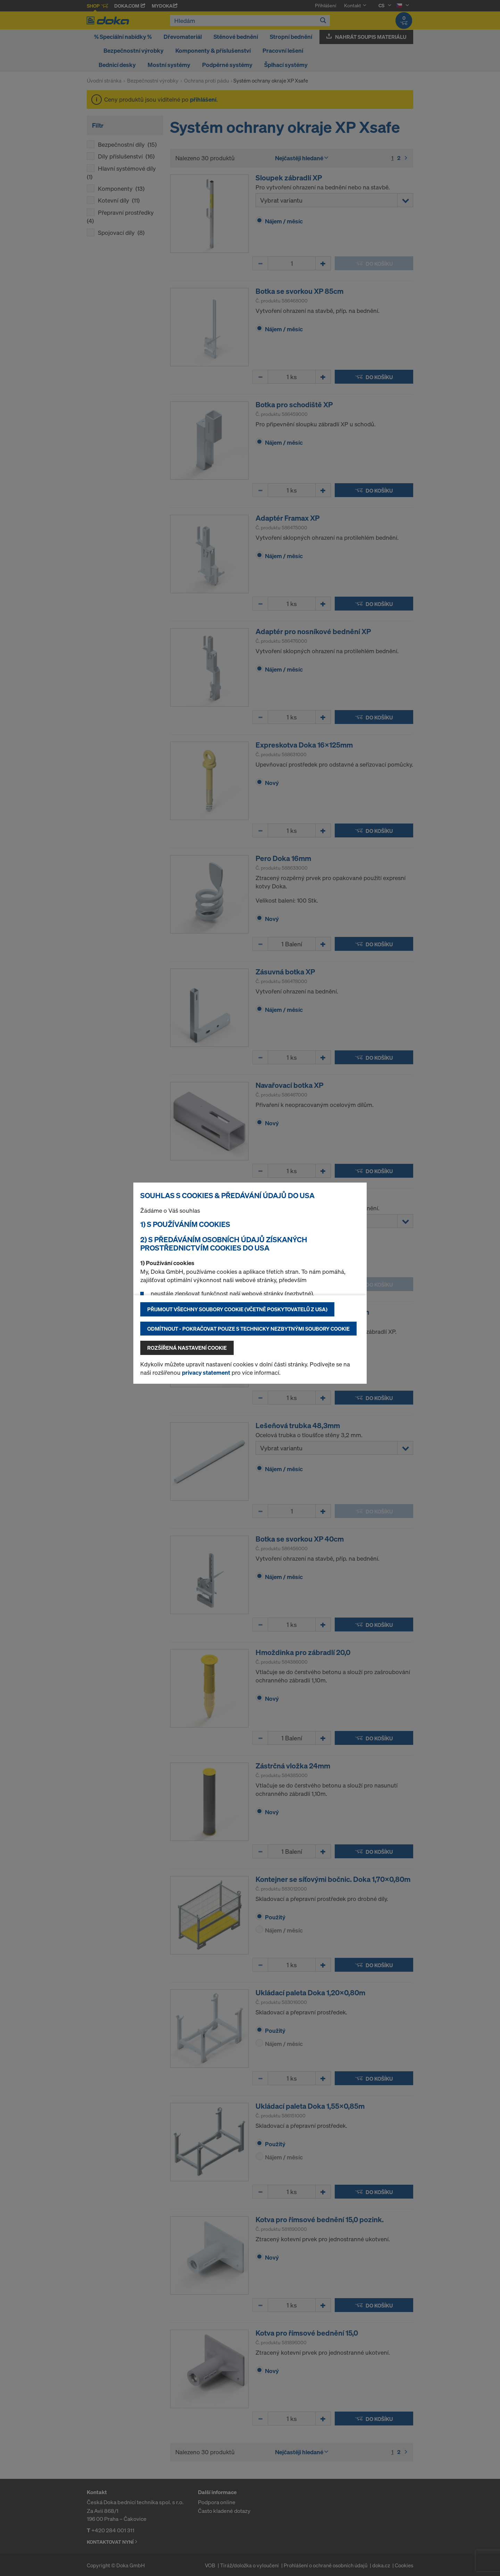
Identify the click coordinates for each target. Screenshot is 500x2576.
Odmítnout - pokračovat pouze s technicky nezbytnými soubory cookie (248, 1328)
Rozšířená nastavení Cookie (187, 1347)
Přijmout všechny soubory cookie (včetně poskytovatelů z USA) (237, 1309)
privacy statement (206, 1372)
